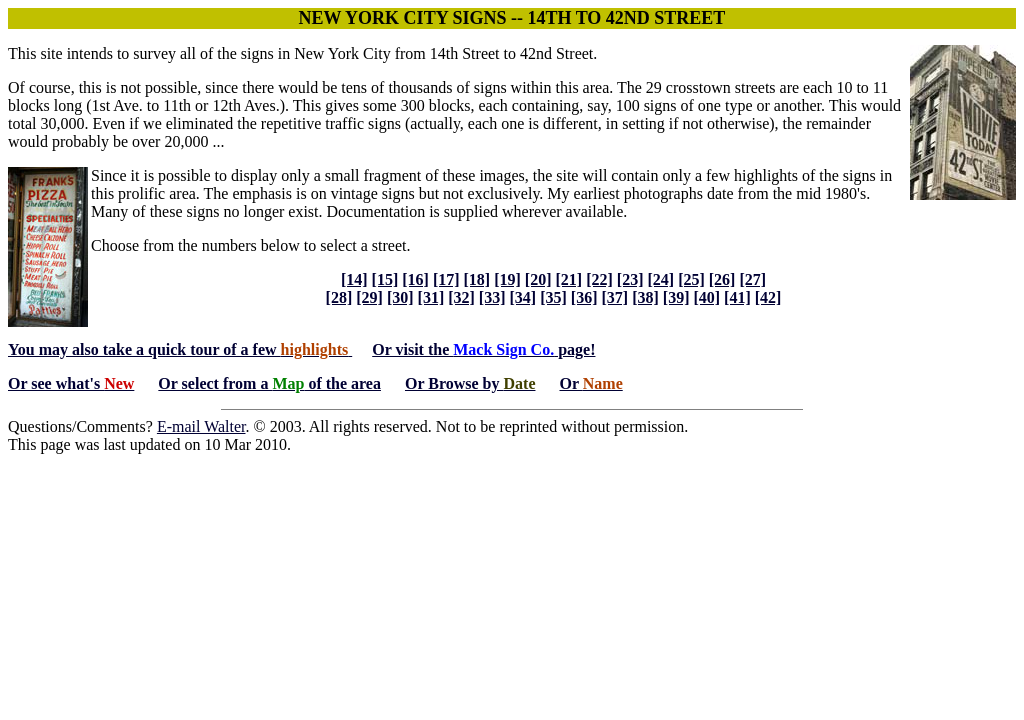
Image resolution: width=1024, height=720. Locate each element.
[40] (706, 297)
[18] (477, 279)
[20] (538, 279)
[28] (339, 297)
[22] (599, 279)
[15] (385, 279)
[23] (630, 279)
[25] (691, 279)
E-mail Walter (201, 426)
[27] (752, 279)
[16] (415, 279)
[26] (722, 279)
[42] (768, 297)
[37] (614, 297)
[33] (492, 297)
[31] (431, 297)
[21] (569, 279)
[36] (584, 297)
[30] (400, 297)
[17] (446, 279)
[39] (676, 297)
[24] (660, 279)
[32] (461, 297)
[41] (737, 297)
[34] (523, 297)
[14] (354, 279)
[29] (369, 297)
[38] (645, 297)
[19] (507, 279)
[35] (553, 297)
